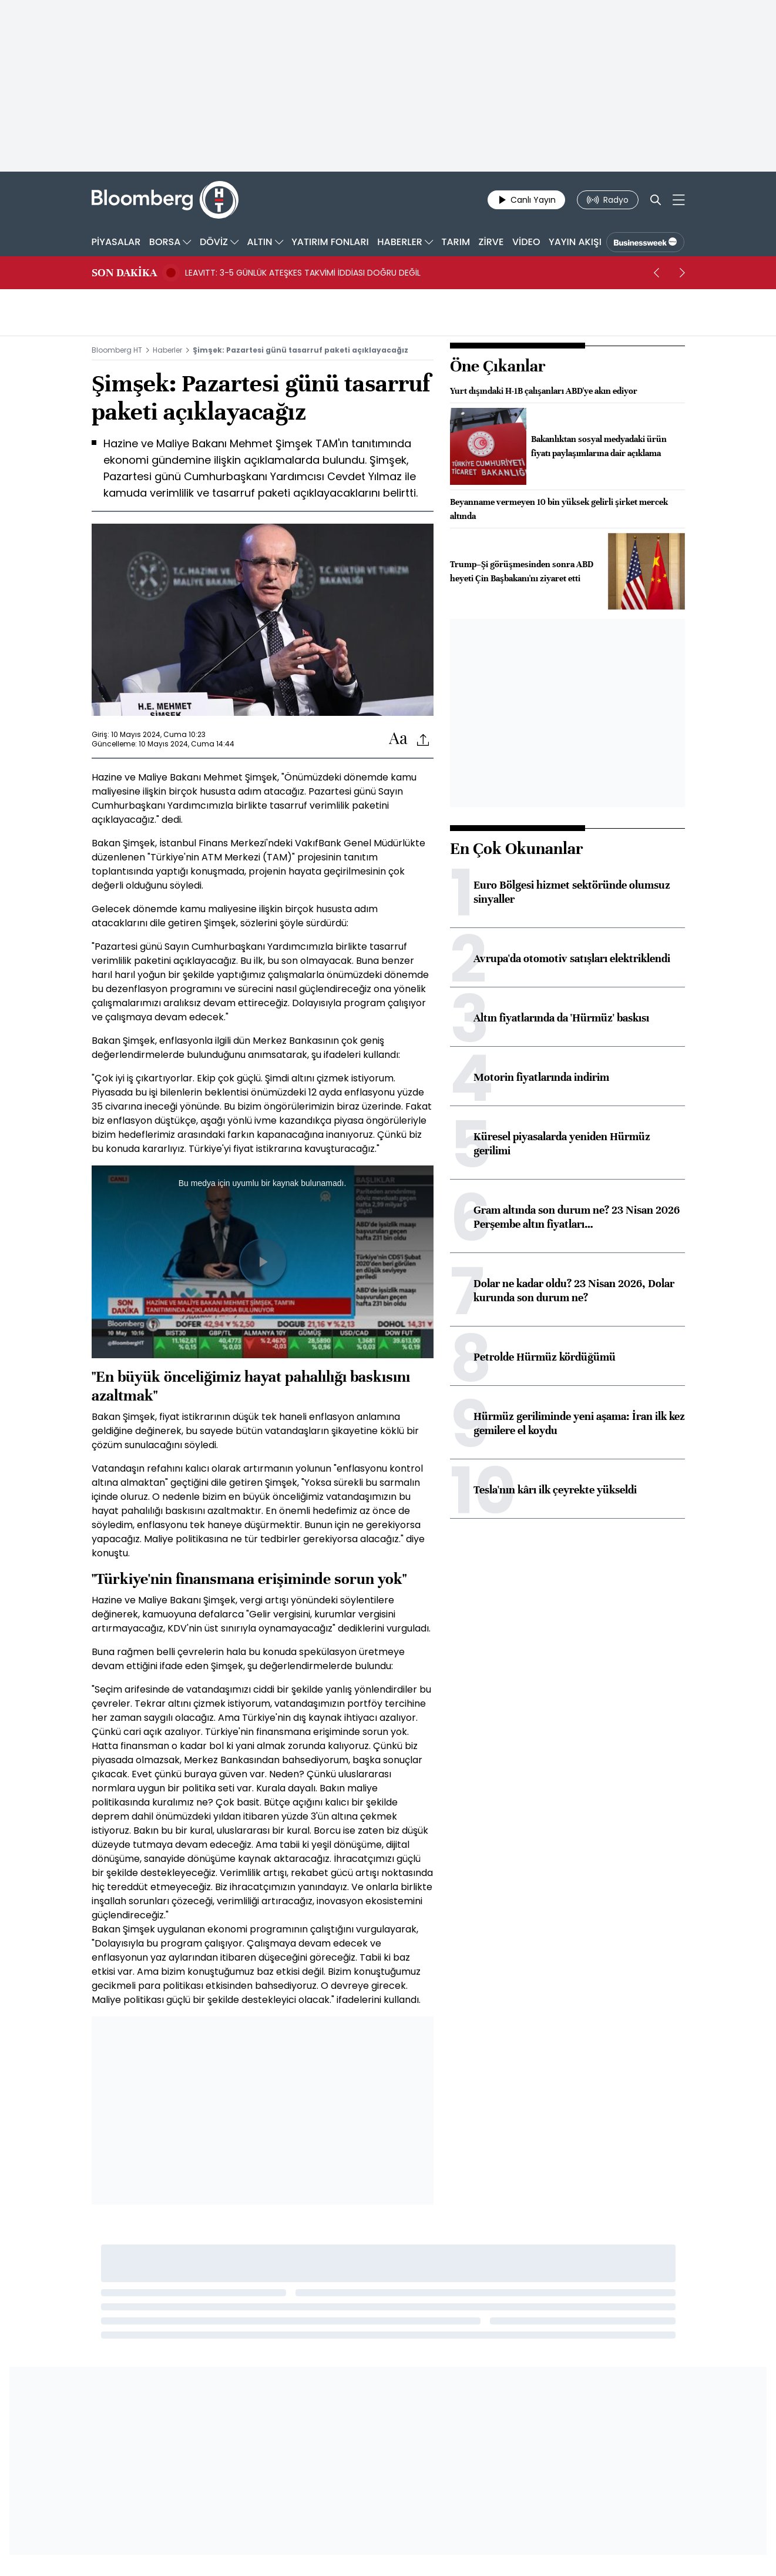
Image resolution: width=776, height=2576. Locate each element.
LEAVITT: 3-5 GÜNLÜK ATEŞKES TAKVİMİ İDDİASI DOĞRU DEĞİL (303, 273)
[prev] (656, 273)
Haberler (167, 350)
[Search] (655, 200)
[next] (682, 273)
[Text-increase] (398, 739)
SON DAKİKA (124, 273)
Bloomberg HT (117, 350)
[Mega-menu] (679, 200)
